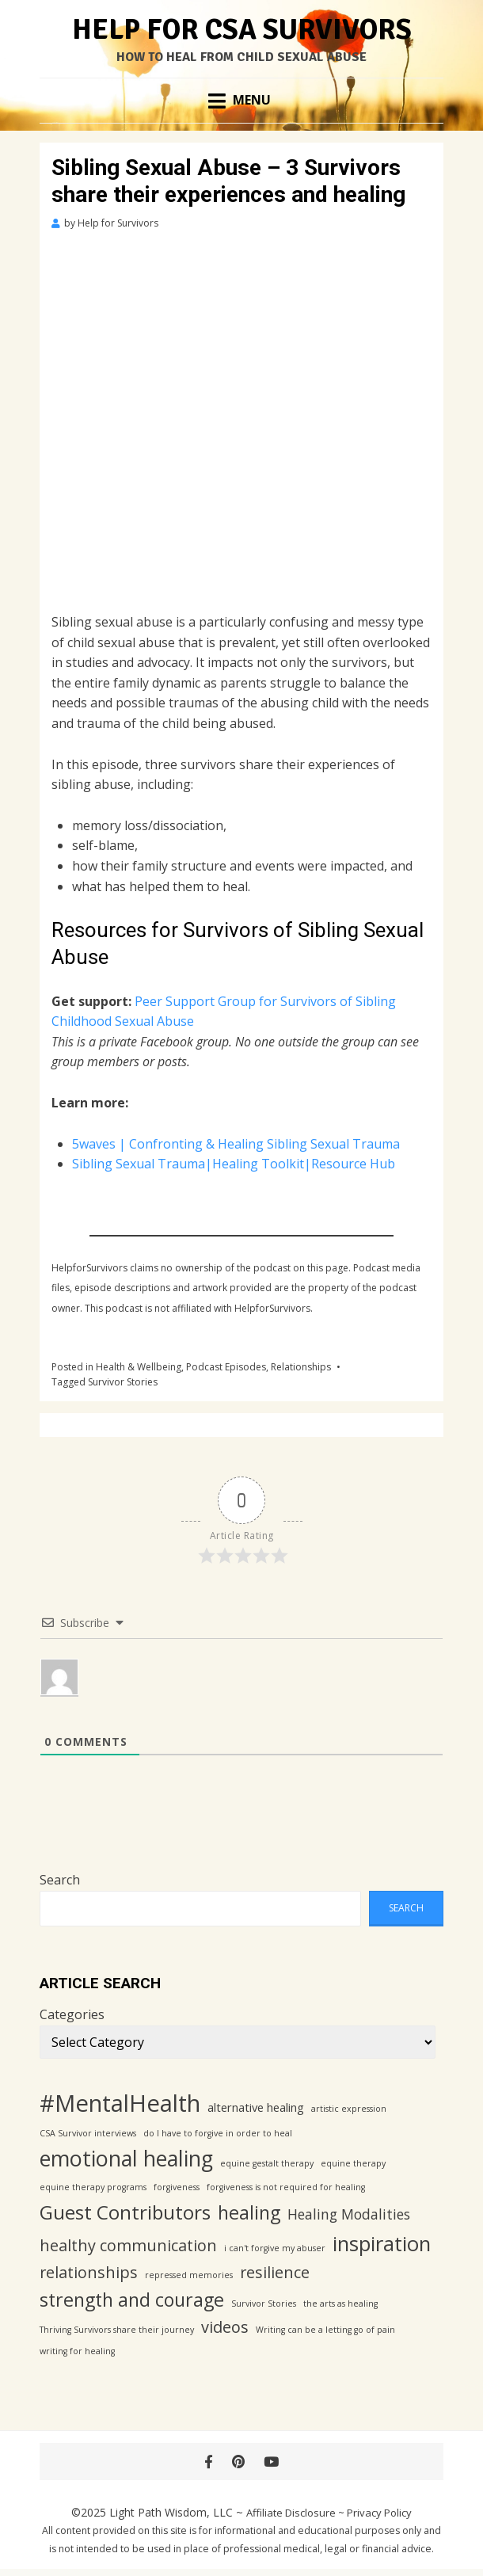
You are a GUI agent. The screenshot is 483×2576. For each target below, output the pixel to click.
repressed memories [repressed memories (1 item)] (189, 2275)
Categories (72, 2014)
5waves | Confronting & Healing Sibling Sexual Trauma (236, 1144)
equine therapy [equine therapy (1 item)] (353, 2163)
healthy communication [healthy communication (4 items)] (128, 2245)
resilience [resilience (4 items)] (275, 2272)
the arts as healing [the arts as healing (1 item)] (340, 2303)
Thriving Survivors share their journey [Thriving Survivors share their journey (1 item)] (117, 2329)
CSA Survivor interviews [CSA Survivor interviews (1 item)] (88, 2133)
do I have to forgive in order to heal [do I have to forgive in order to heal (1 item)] (217, 2133)
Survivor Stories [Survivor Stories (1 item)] (263, 2303)
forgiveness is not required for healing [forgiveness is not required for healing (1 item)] (286, 2187)
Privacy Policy (379, 2513)
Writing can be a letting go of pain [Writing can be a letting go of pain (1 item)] (325, 2329)
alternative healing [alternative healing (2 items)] (255, 2107)
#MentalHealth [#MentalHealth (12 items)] (120, 2103)
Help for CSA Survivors (242, 30)
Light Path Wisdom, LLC (171, 2512)
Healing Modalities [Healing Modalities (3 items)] (348, 2214)
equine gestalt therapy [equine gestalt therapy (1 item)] (267, 2163)
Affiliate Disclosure (291, 2513)
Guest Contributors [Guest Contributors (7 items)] (125, 2212)
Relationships (301, 1367)
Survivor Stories (123, 1382)
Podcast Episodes (226, 1367)
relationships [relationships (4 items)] (89, 2272)
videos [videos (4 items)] (225, 2327)
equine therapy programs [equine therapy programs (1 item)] (93, 2187)
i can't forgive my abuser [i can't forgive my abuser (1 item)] (274, 2248)
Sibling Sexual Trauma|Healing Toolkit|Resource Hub (233, 1163)
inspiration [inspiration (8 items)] (382, 2244)
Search (60, 1879)
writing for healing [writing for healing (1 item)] (77, 2351)
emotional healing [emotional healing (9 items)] (126, 2158)
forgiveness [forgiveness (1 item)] (177, 2187)
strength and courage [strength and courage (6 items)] (132, 2299)
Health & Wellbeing (138, 1367)
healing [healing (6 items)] (249, 2212)
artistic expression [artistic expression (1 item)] (348, 2108)
